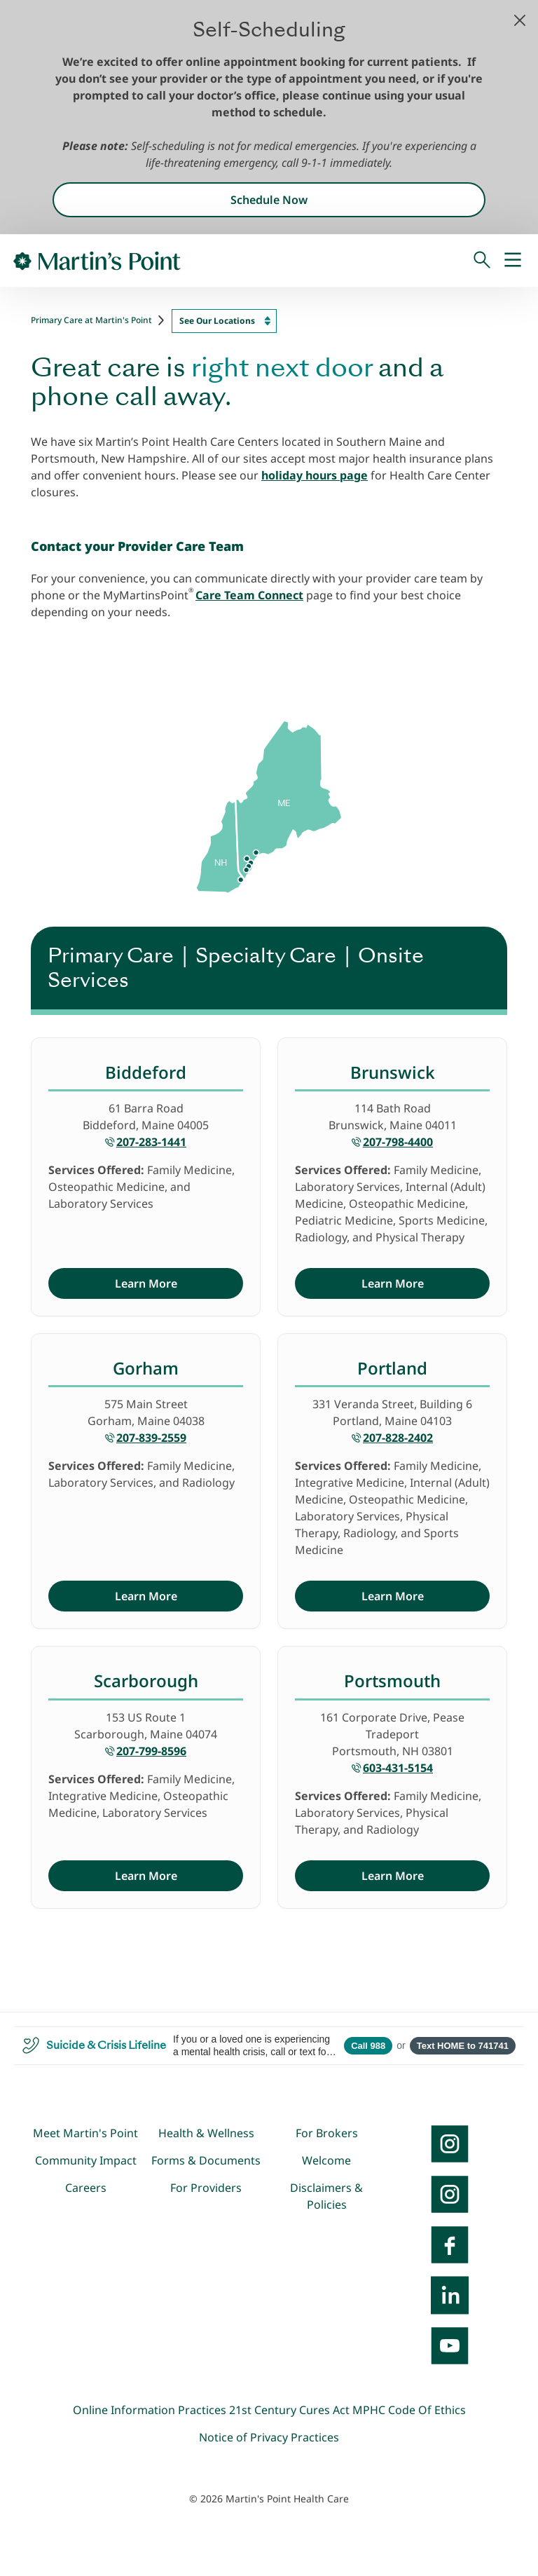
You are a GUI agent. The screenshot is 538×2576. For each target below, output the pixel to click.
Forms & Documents (206, 2160)
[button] (519, 20)
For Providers (206, 2187)
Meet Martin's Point (85, 2133)
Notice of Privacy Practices (269, 2437)
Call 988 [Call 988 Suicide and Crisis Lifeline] (368, 2045)
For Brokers (327, 2133)
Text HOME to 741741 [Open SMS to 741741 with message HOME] (463, 2045)
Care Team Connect (249, 595)
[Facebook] (450, 2244)
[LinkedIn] (450, 2295)
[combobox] (224, 321)
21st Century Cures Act (289, 2410)
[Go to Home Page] (97, 260)
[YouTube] (450, 2345)
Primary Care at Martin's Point (91, 320)
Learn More (146, 1283)
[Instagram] (450, 2194)
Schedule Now (269, 199)
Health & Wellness (206, 2133)
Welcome (326, 2160)
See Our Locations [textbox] (217, 321)
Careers (85, 2187)
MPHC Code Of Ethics (409, 2410)
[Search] (482, 260)
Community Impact (86, 2160)
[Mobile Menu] (512, 260)
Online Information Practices (149, 2410)
